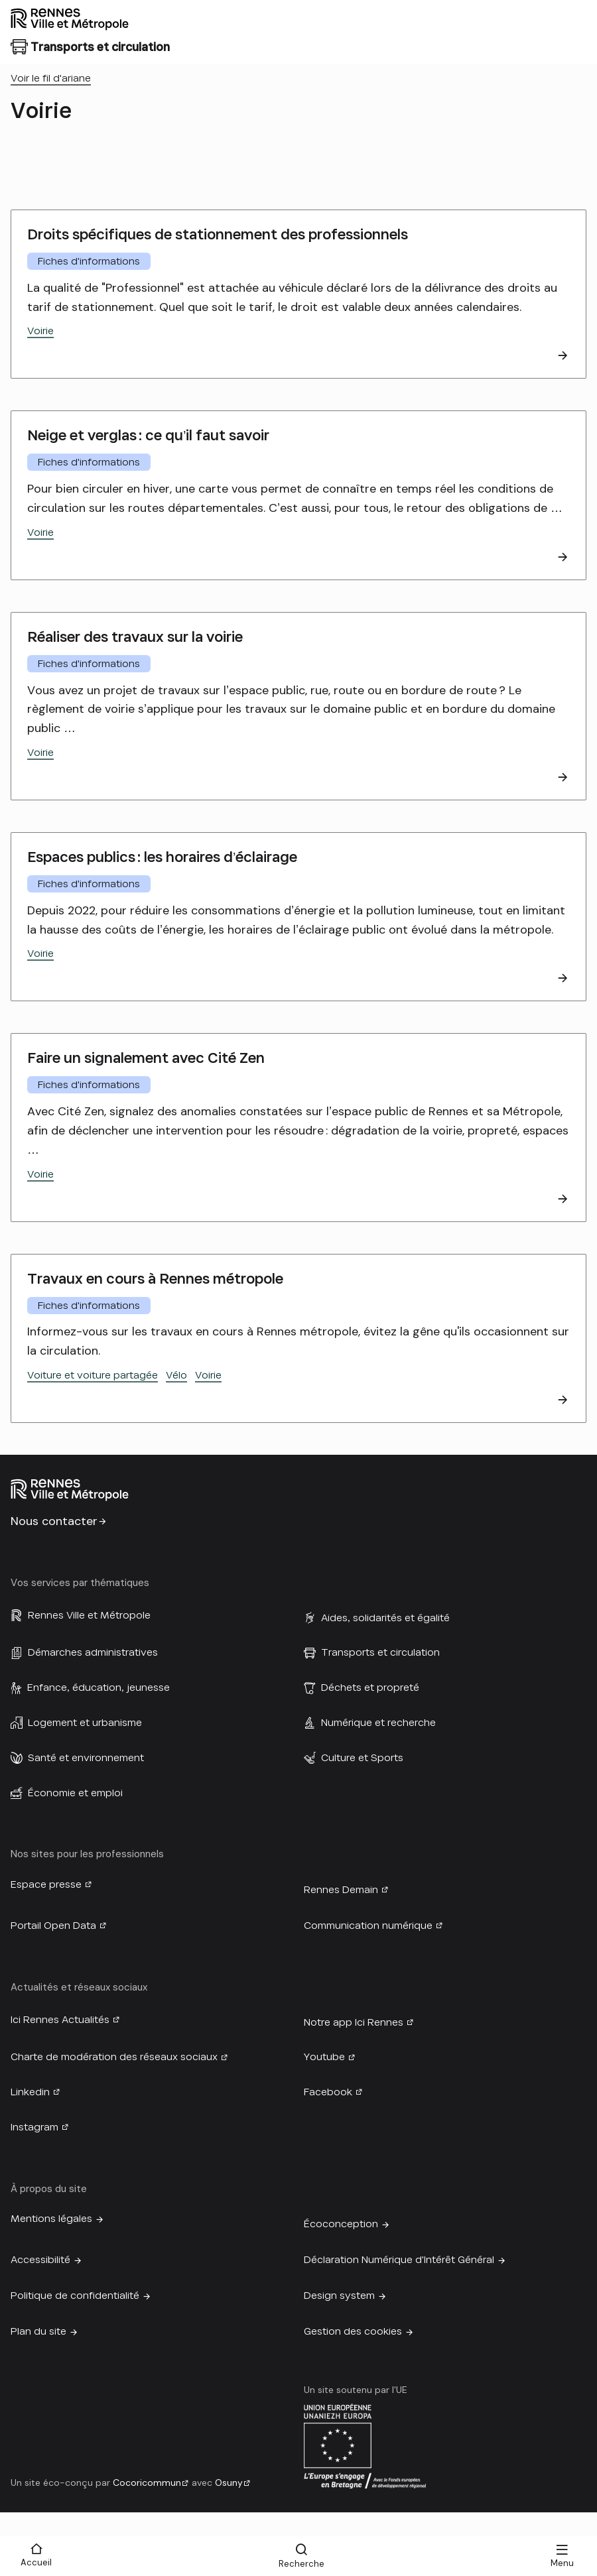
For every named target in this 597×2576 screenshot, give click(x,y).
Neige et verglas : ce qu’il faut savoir (148, 435)
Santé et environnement (86, 1758)
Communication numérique (368, 1926)
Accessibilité (40, 2260)
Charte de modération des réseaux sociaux (114, 2057)
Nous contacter (54, 1521)
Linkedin (30, 2092)
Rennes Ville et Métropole (89, 1615)
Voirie (40, 331)
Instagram (34, 2127)
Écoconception (341, 2224)
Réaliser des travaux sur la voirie (135, 637)
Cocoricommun (147, 2482)
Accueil (36, 2562)
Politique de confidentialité (75, 2295)
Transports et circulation (380, 1652)
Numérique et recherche (378, 1723)
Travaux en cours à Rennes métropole (155, 1278)
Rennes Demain (341, 1890)
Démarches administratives (93, 1652)
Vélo (176, 1375)
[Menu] (561, 2556)
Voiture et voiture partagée (92, 1375)
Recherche (301, 2563)
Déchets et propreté (370, 1687)
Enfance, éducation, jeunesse (98, 1687)
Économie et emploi (75, 1793)
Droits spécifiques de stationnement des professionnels (217, 234)
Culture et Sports (362, 1758)
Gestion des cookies (353, 2331)
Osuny (229, 2482)
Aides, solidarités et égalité (385, 1618)
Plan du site (38, 2331)
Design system (339, 2295)
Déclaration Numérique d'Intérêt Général (399, 2260)
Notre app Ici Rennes (353, 2022)
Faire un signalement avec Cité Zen (146, 1058)
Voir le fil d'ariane (51, 78)
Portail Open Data (53, 1926)
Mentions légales (51, 2219)
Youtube (324, 2057)
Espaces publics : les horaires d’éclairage (162, 857)
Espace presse (46, 1884)
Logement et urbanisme (85, 1723)
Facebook (328, 2092)
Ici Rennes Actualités (60, 2020)
